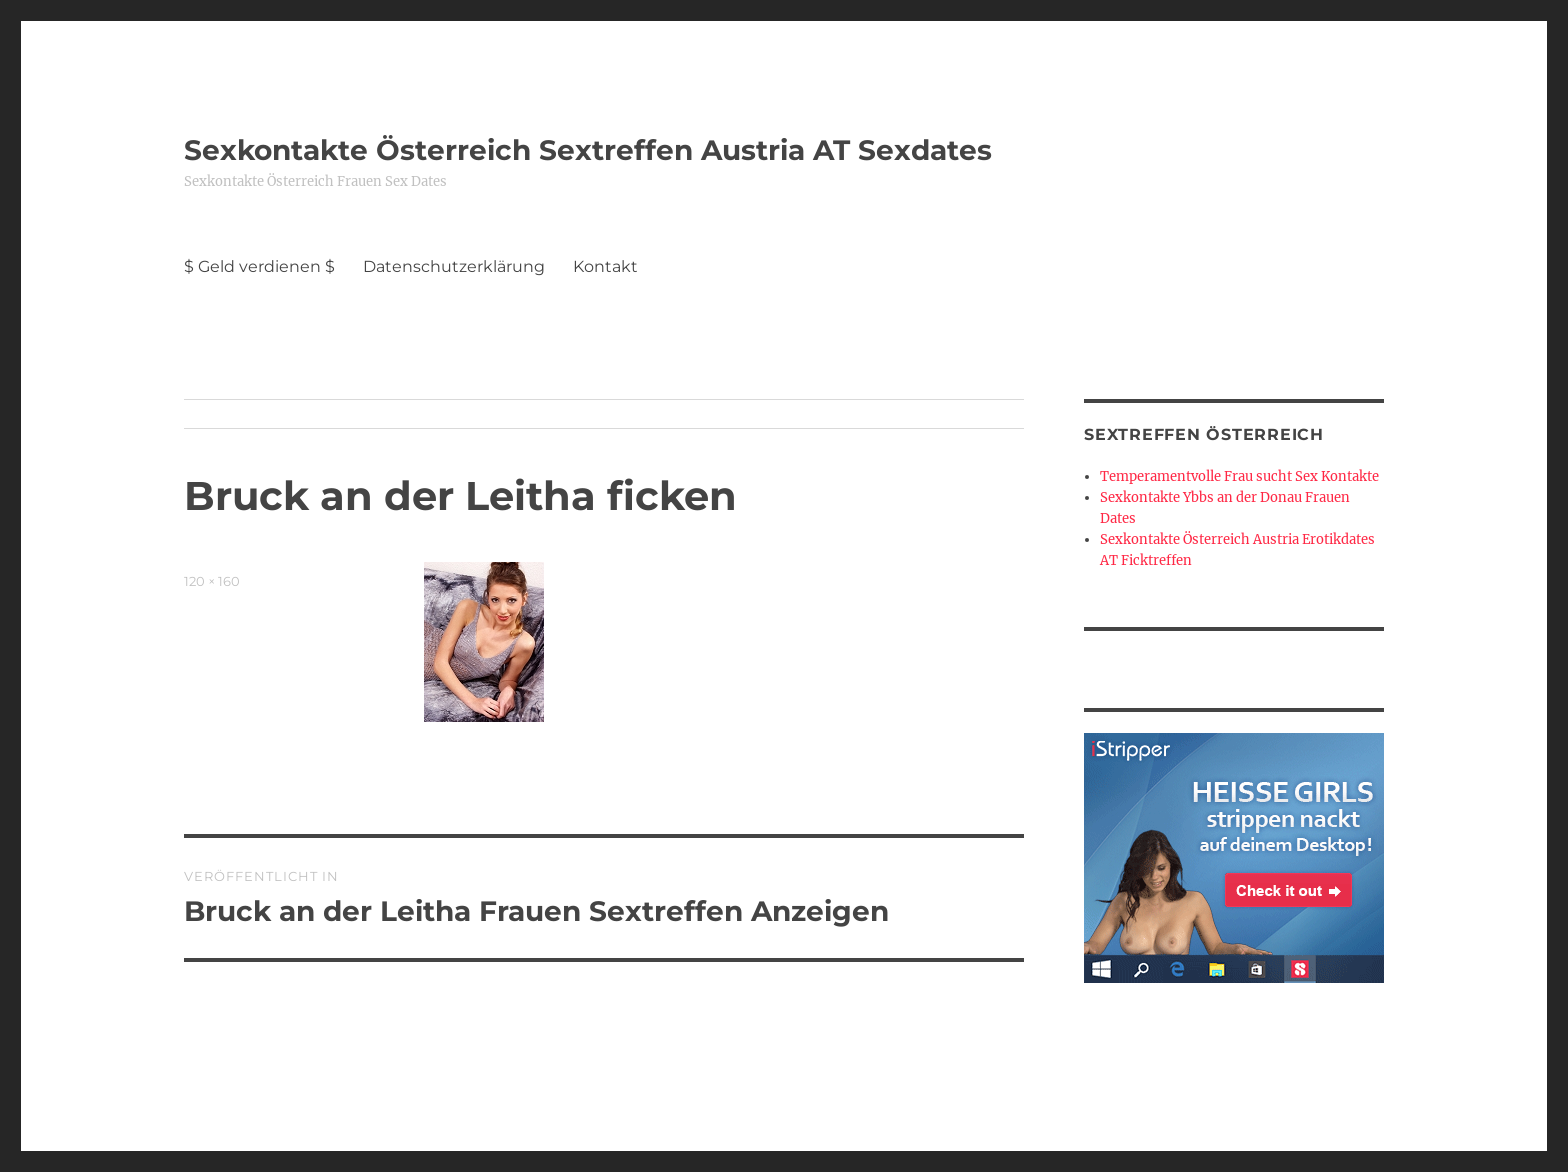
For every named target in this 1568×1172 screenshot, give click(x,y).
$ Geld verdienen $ (259, 266)
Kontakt (605, 266)
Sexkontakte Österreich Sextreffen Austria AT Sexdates (588, 150)
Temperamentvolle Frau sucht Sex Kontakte (1239, 476)
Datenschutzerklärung (454, 266)
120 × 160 (212, 581)
